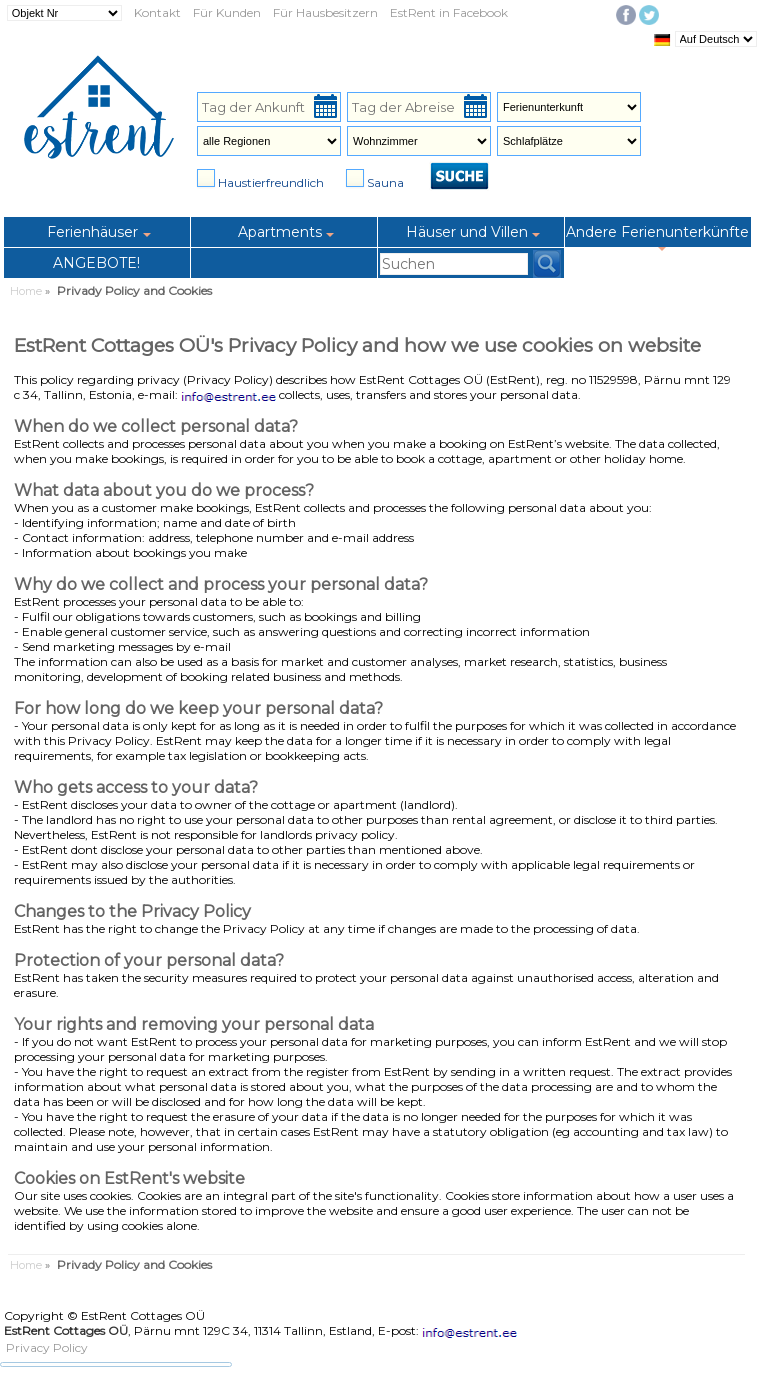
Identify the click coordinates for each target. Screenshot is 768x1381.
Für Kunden (227, 12)
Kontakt (157, 12)
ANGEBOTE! (96, 263)
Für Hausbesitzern (325, 12)
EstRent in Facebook (449, 12)
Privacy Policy (47, 1347)
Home (26, 291)
